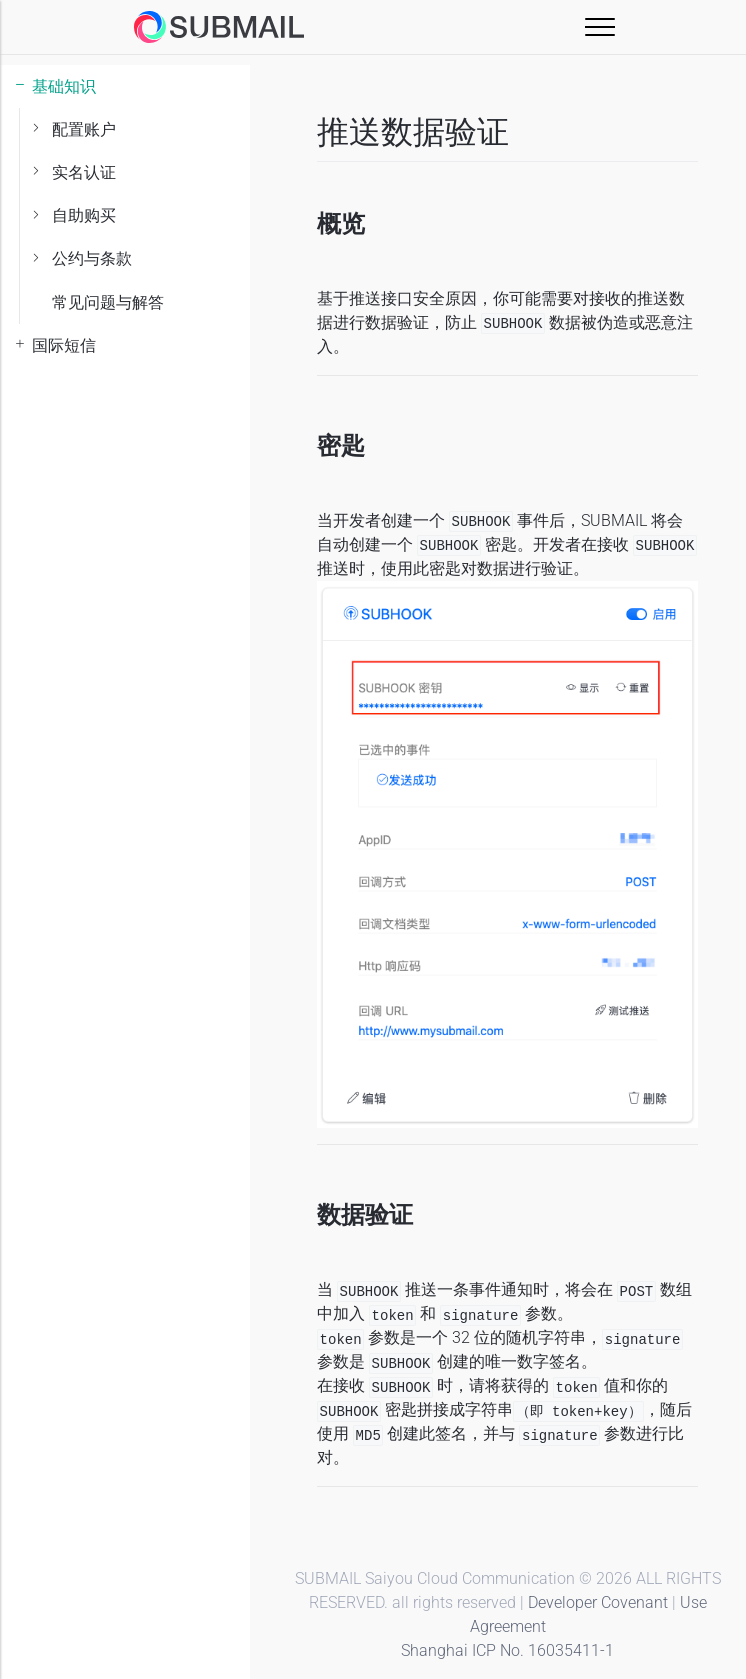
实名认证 (84, 172)
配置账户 (84, 129)
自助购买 (84, 215)
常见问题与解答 (108, 302)
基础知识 (64, 86)
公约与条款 (92, 258)
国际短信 (64, 345)
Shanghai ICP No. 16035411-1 (507, 1650)
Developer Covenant (598, 1602)
